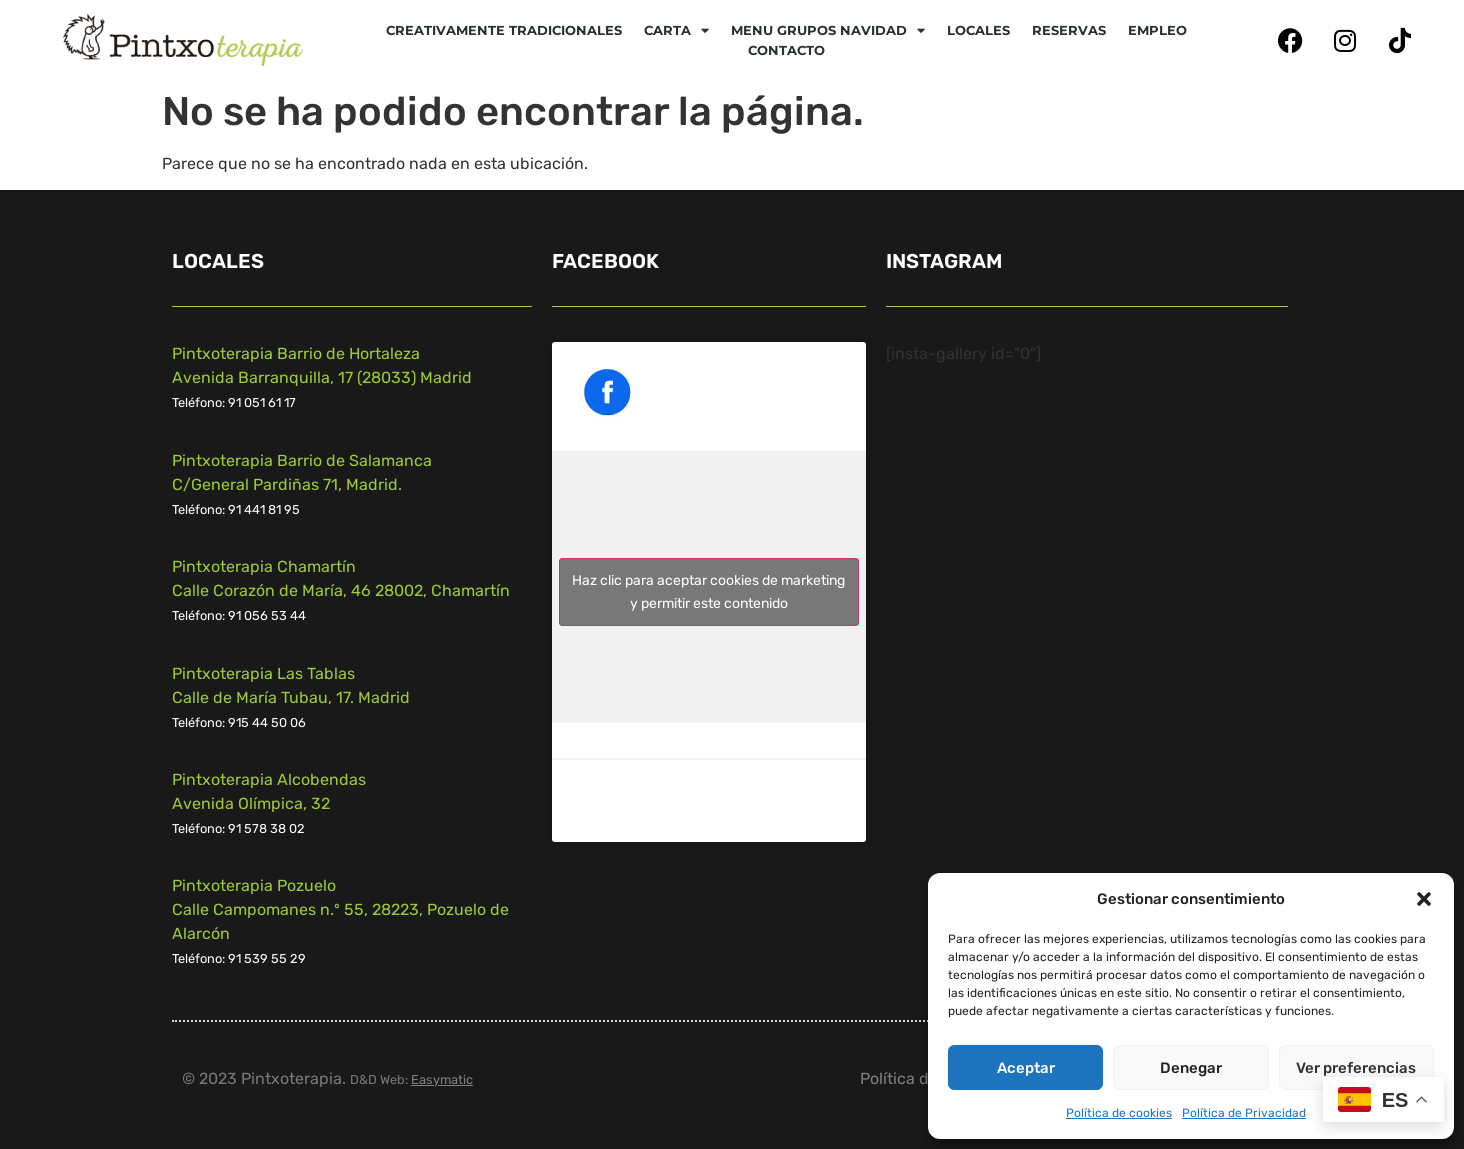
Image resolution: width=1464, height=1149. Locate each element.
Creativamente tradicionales (504, 30)
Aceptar (1026, 1068)
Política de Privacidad (1244, 1113)
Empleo (1157, 30)
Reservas (1069, 30)
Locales (978, 30)
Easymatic (442, 1079)
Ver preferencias (1356, 1068)
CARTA (676, 30)
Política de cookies (1119, 1113)
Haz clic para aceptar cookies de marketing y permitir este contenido (708, 592)
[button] (1424, 899)
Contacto (786, 50)
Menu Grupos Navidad (828, 30)
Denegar (1191, 1068)
